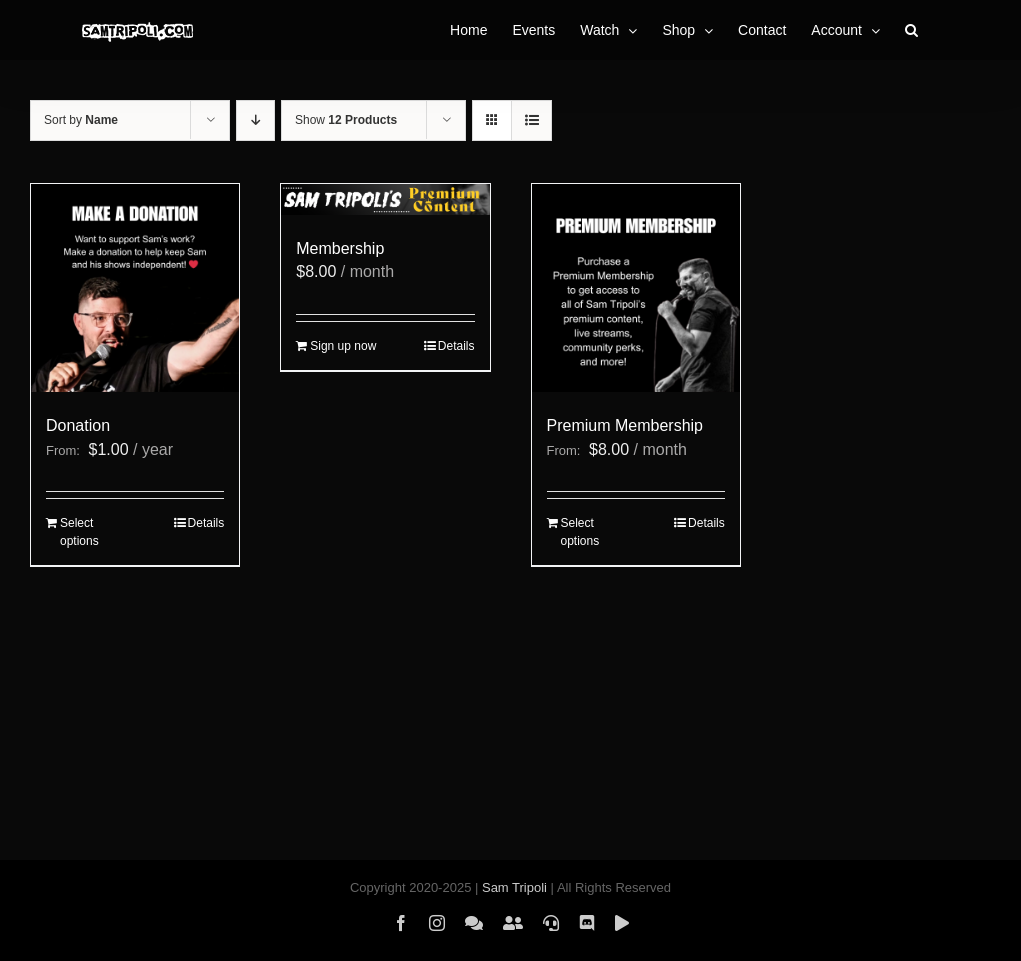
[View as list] (531, 120)
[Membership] (385, 199)
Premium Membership (625, 425)
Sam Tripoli (514, 887)
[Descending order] (255, 120)
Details (206, 523)
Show (346, 120)
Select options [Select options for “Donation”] (79, 532)
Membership (340, 248)
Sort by (81, 120)
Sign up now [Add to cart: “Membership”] (343, 346)
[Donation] (135, 288)
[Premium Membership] (636, 288)
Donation (78, 425)
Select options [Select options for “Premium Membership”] (580, 532)
